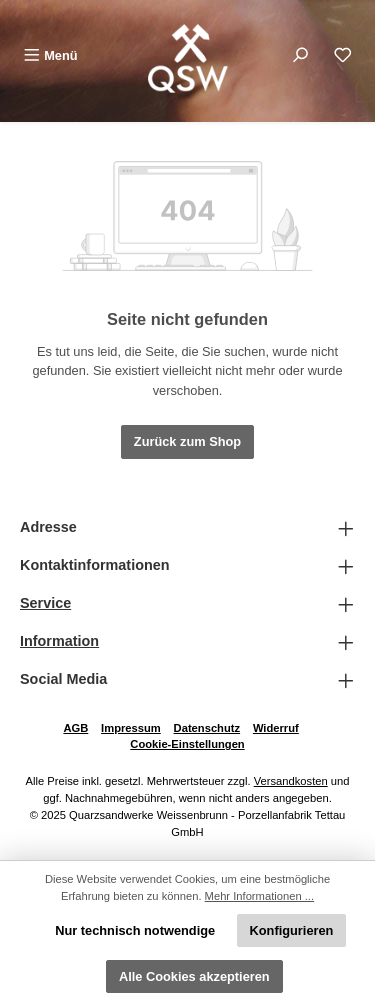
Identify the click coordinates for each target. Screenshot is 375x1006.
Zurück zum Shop (187, 441)
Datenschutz (207, 728)
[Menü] (50, 55)
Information (59, 641)
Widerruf (276, 728)
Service (45, 603)
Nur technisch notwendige (135, 930)
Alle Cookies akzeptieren (194, 976)
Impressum (131, 728)
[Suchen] (300, 55)
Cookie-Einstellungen (187, 744)
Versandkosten (291, 781)
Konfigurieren (292, 930)
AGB (75, 728)
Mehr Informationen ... (259, 896)
